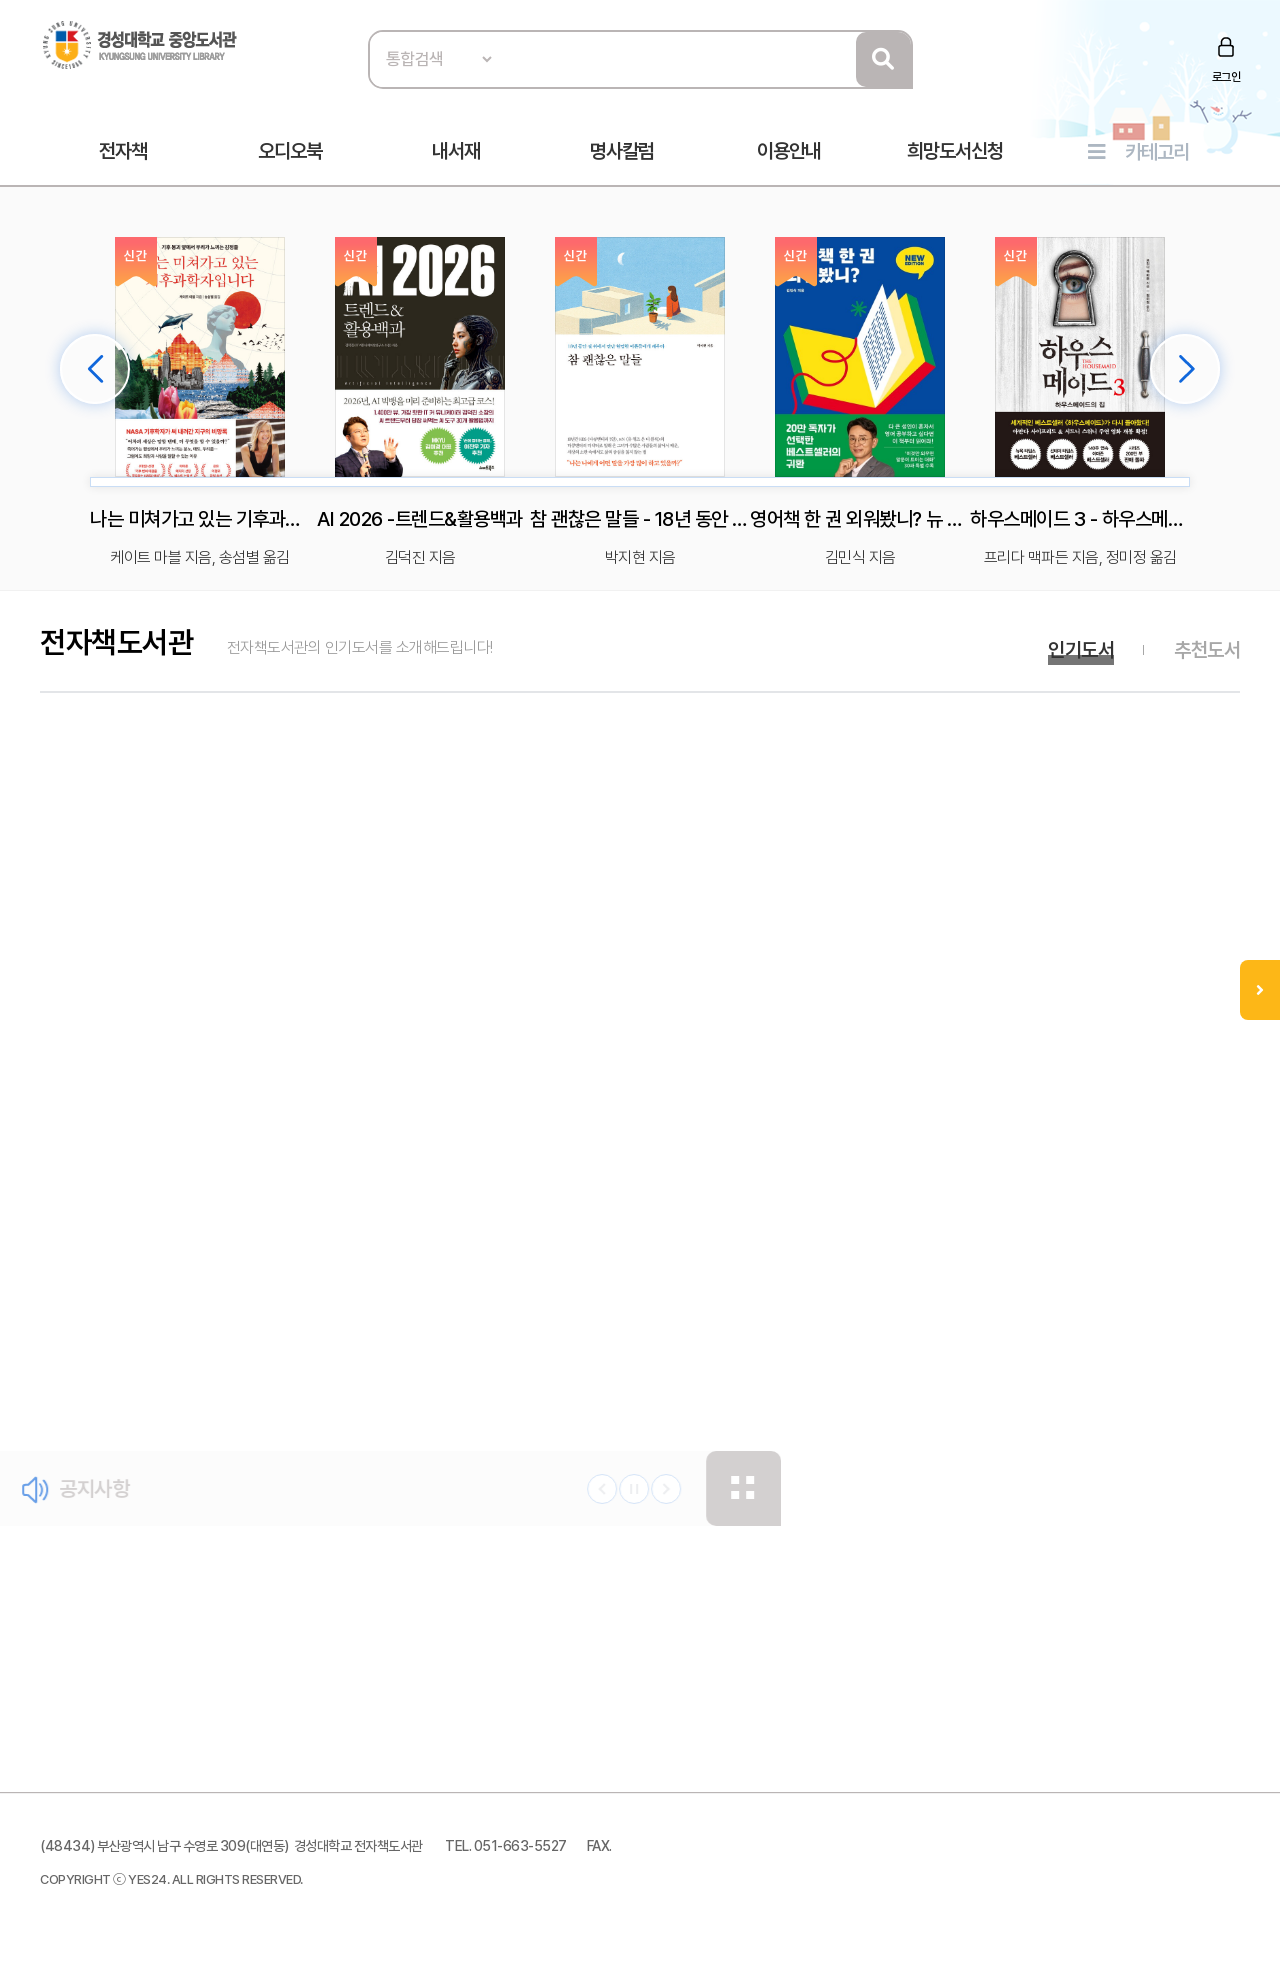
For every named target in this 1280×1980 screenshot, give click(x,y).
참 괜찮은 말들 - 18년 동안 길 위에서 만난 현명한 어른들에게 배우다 (640, 519)
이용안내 (789, 151)
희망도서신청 (955, 151)
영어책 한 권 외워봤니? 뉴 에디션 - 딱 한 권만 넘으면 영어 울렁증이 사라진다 (860, 519)
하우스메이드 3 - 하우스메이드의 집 (1080, 519)
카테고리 (1157, 152)
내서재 (456, 151)
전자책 (123, 151)
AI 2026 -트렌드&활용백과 (420, 519)
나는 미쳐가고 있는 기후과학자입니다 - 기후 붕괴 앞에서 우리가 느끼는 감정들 (200, 519)
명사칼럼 (622, 151)
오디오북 (290, 151)
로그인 (1226, 77)
